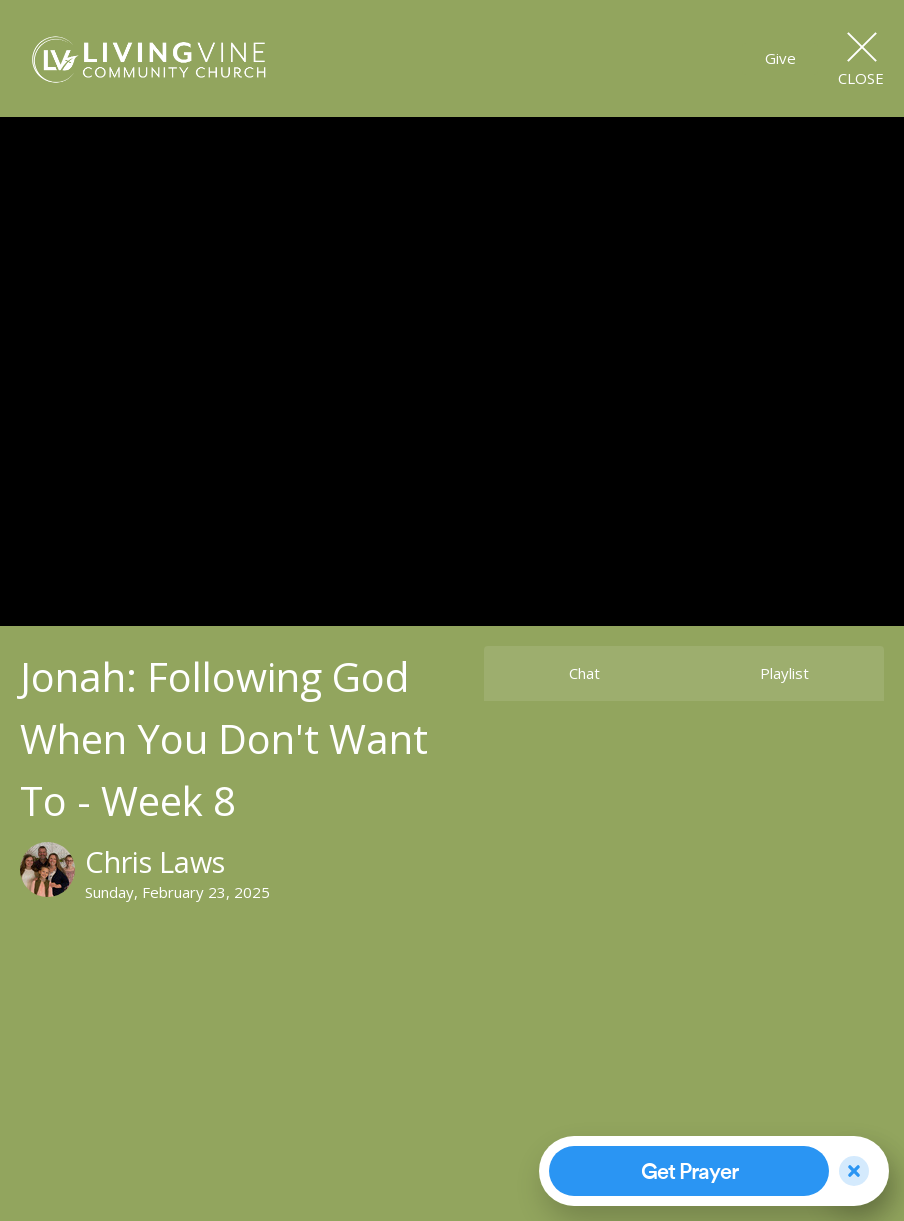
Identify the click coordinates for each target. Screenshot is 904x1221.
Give (780, 58)
